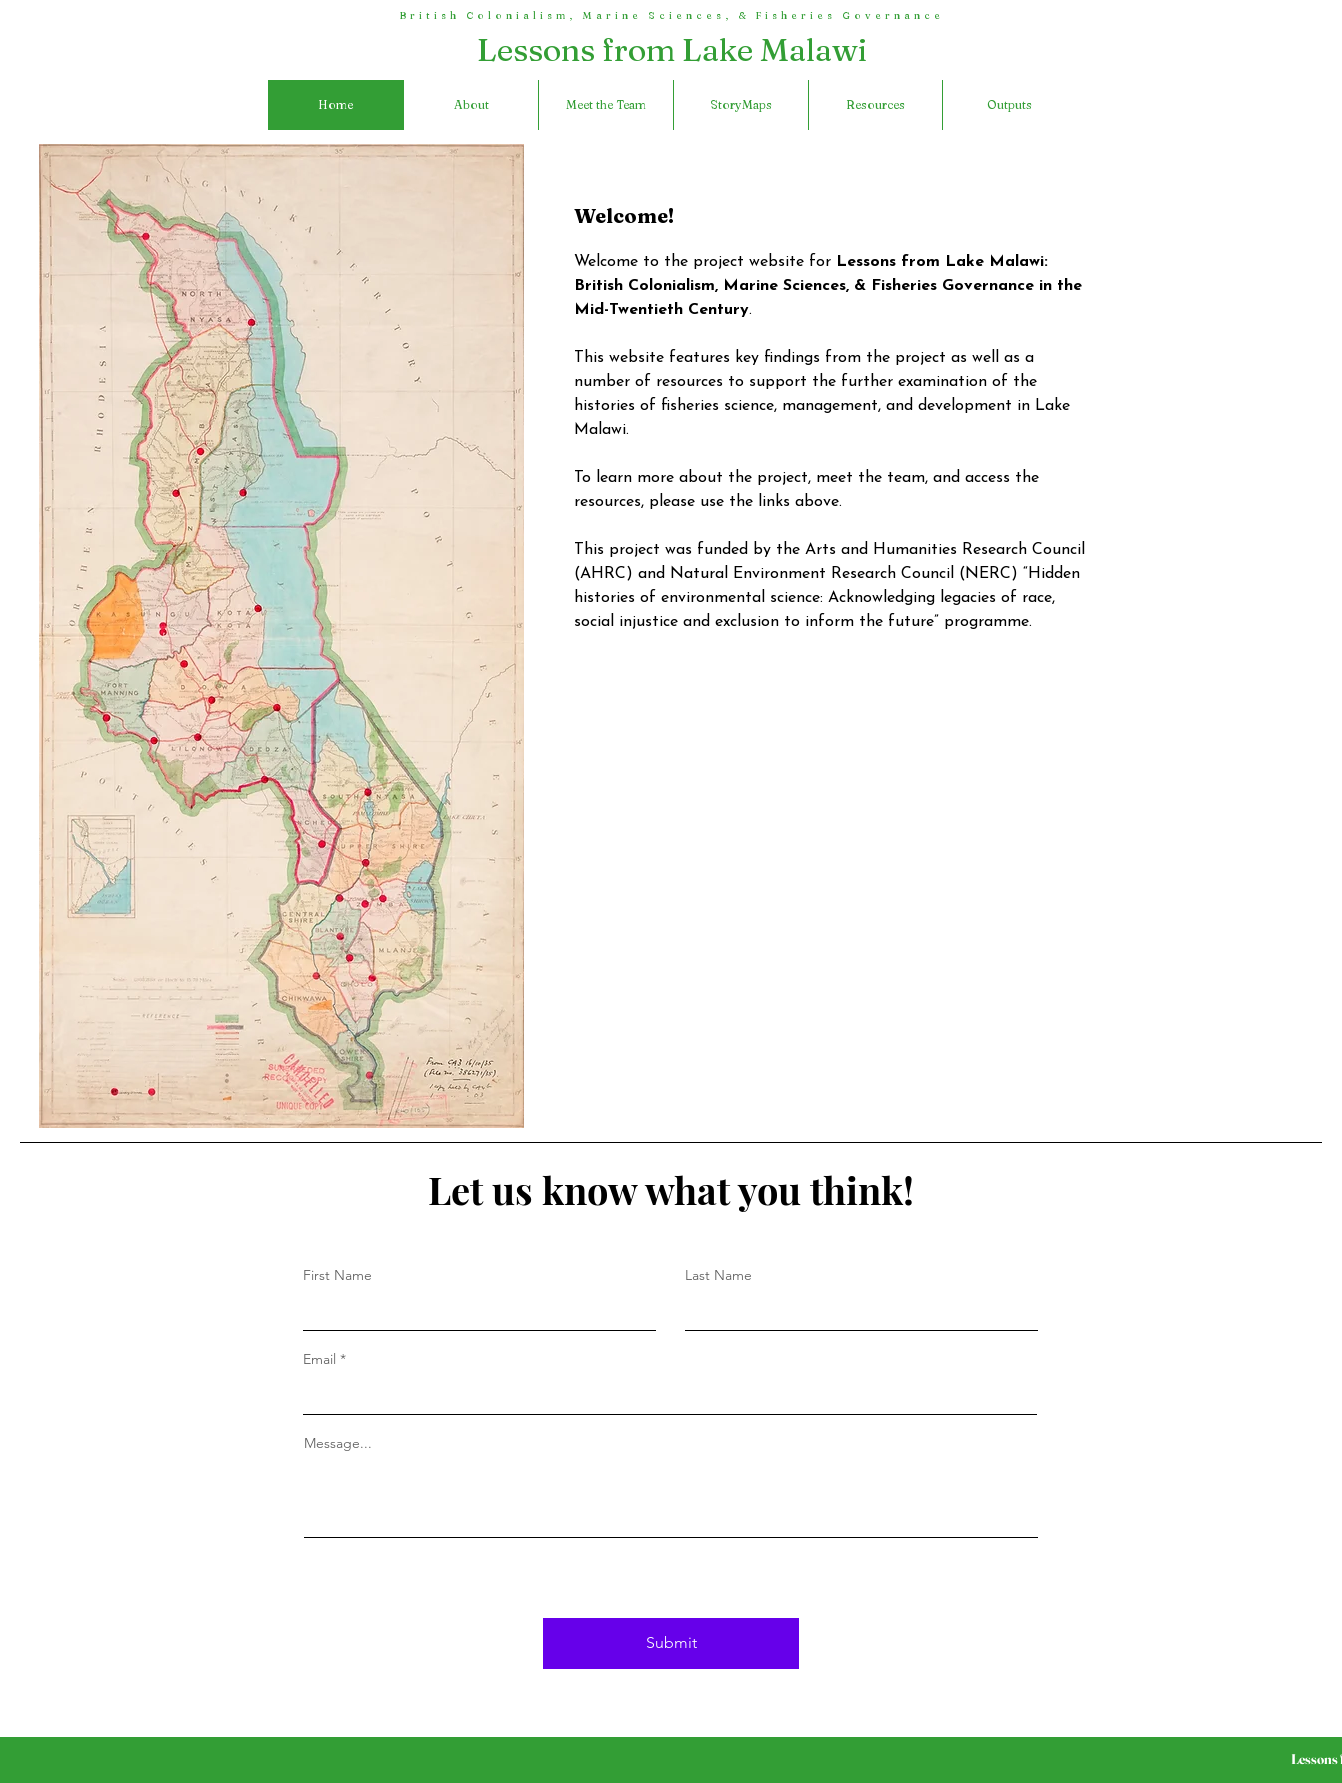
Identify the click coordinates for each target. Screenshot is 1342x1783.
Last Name (718, 1275)
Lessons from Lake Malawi (672, 49)
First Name (337, 1275)
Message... (338, 1443)
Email (319, 1359)
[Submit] (671, 1643)
